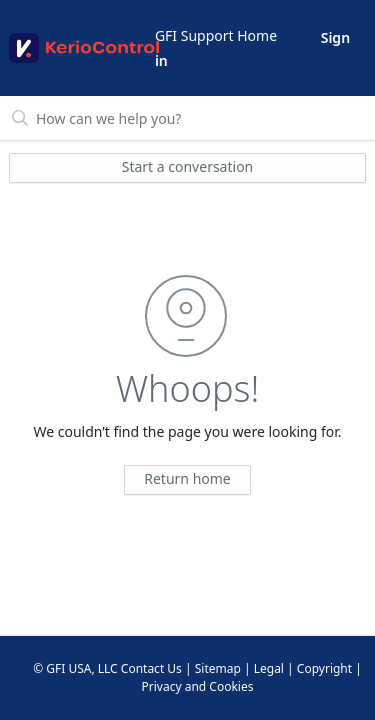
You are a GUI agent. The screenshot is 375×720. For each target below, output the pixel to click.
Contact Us (151, 668)
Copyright (324, 668)
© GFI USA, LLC (75, 668)
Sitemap (218, 668)
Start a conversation (188, 166)
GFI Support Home (216, 35)
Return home (187, 478)
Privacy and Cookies (198, 686)
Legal (269, 668)
